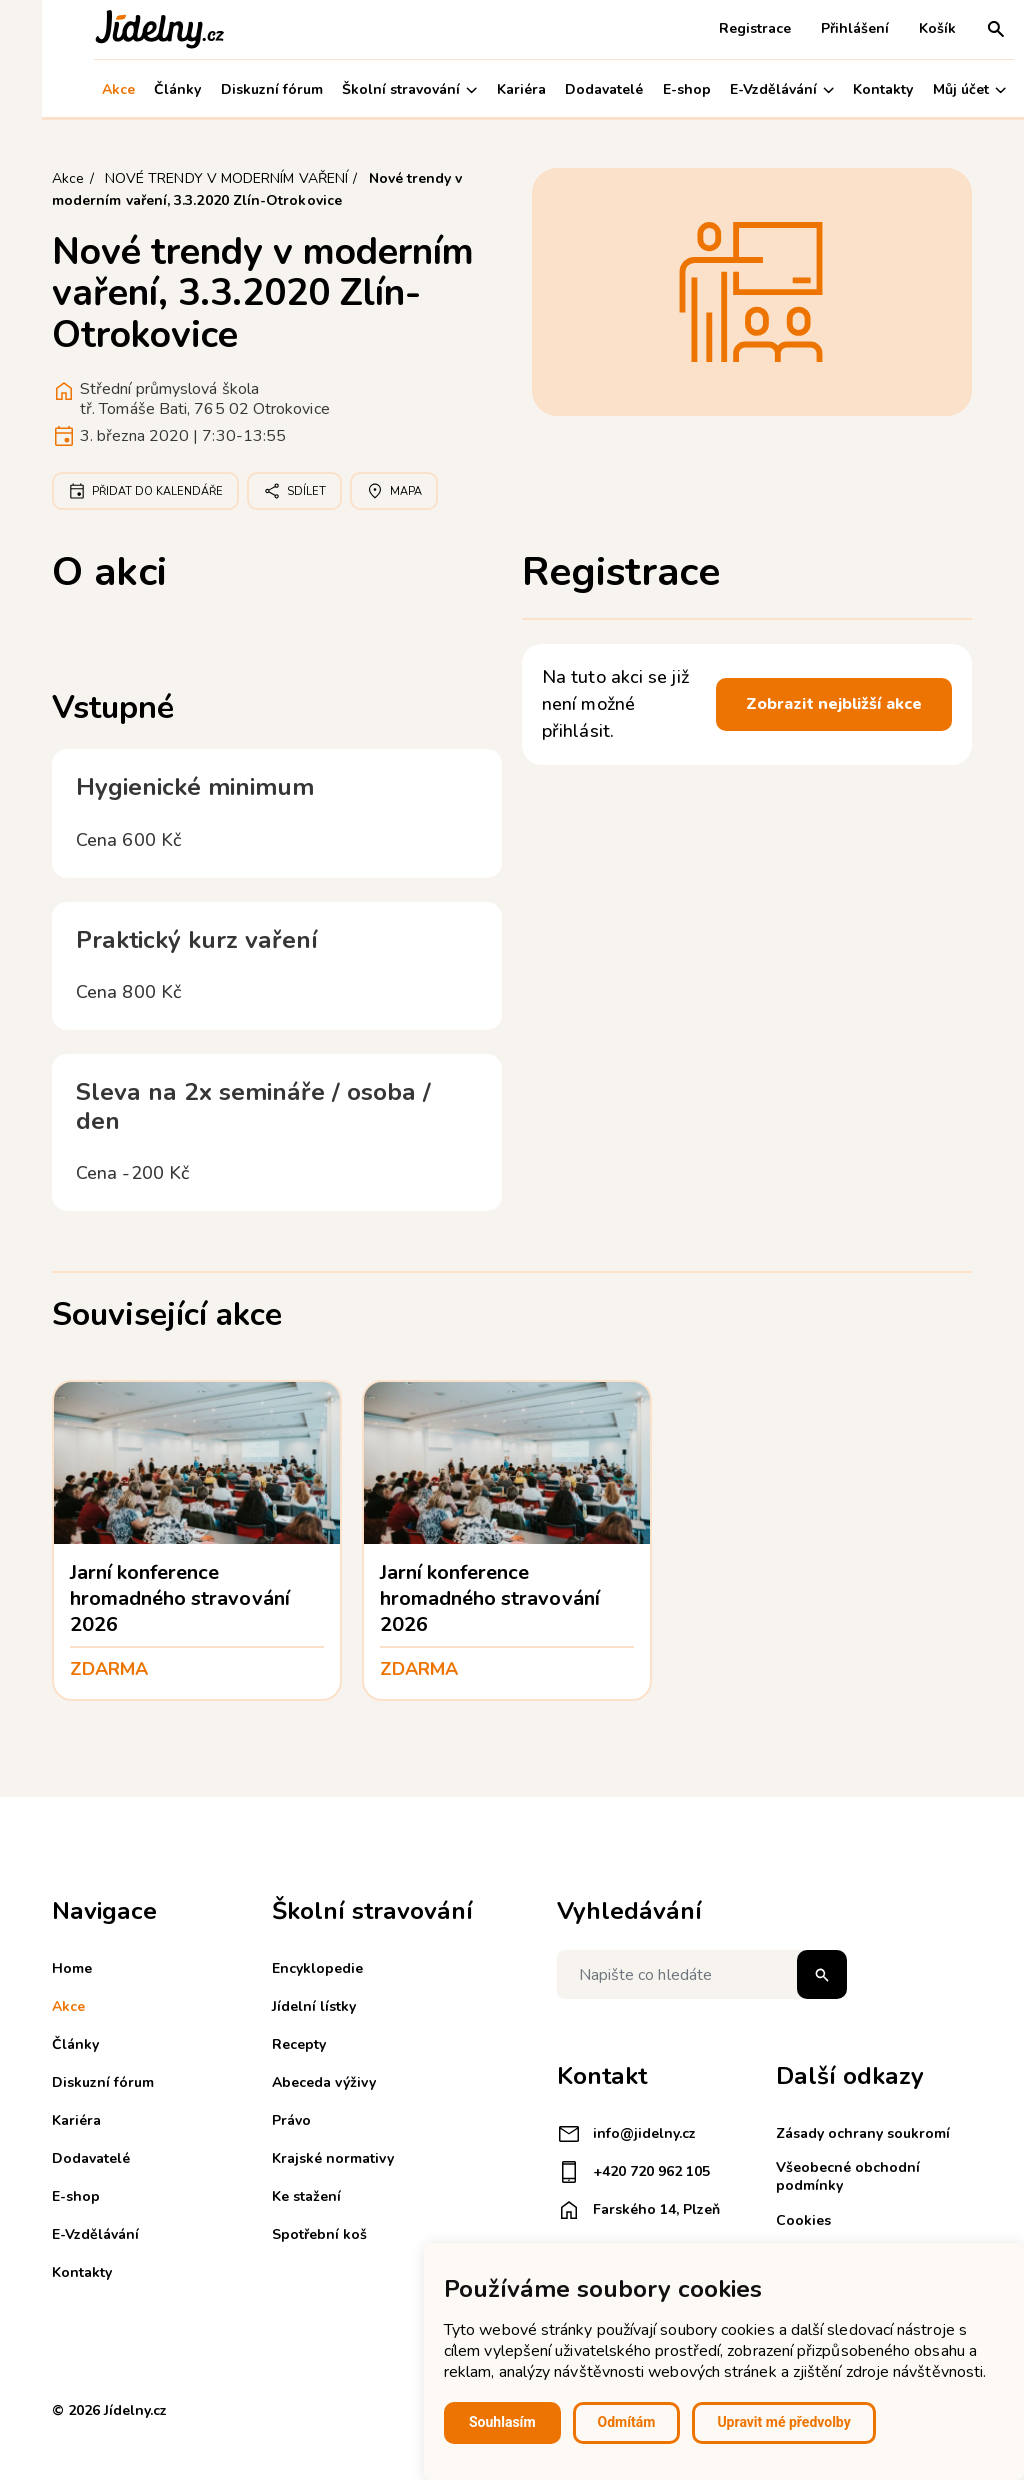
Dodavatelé (562, 89)
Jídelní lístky (314, 2006)
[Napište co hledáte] (702, 1974)
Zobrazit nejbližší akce (834, 704)
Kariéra (479, 89)
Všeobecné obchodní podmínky (848, 2176)
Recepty (299, 2044)
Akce (76, 89)
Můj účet (927, 89)
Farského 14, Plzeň (638, 2210)
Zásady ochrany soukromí (863, 2133)
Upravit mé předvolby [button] (783, 2422)
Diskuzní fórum (230, 89)
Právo (291, 2120)
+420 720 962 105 (633, 2172)
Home (72, 1968)
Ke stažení (306, 2196)
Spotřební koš (319, 2234)
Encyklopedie (317, 1968)
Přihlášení (813, 28)
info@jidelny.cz (626, 2134)
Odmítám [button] (627, 2422)
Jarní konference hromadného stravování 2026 (180, 1598)
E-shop (645, 89)
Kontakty (842, 89)
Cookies (803, 2220)
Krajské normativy (333, 2158)
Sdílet (294, 491)
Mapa (394, 491)
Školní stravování (367, 89)
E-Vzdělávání (740, 89)
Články (135, 89)
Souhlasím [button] (502, 2422)
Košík (895, 28)
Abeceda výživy (324, 2082)
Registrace (713, 28)
